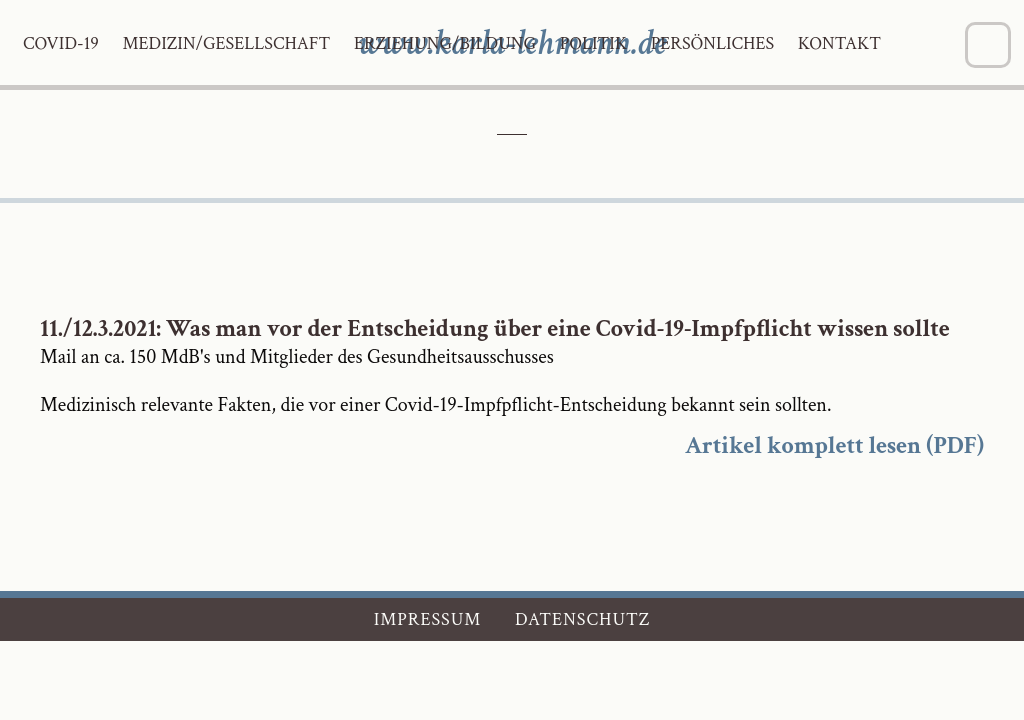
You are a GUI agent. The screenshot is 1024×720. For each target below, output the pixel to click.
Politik (593, 43)
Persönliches (713, 43)
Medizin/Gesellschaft (226, 43)
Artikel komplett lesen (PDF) (834, 445)
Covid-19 (61, 43)
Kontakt (839, 43)
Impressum (428, 619)
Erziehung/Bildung (445, 43)
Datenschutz (582, 619)
